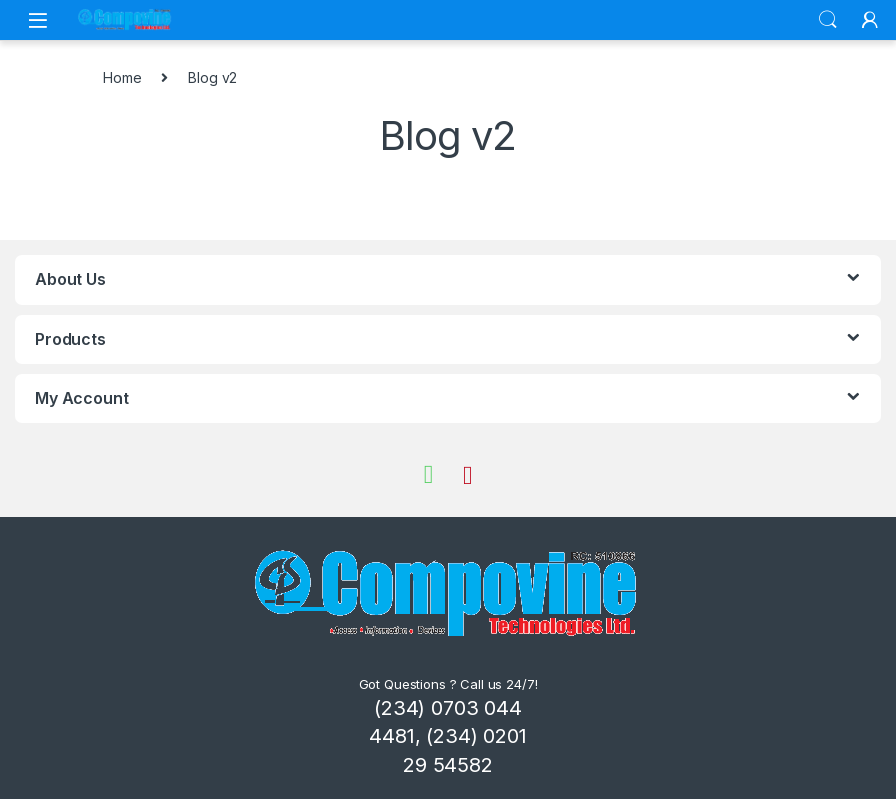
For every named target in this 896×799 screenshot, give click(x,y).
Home (122, 77)
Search (828, 20)
